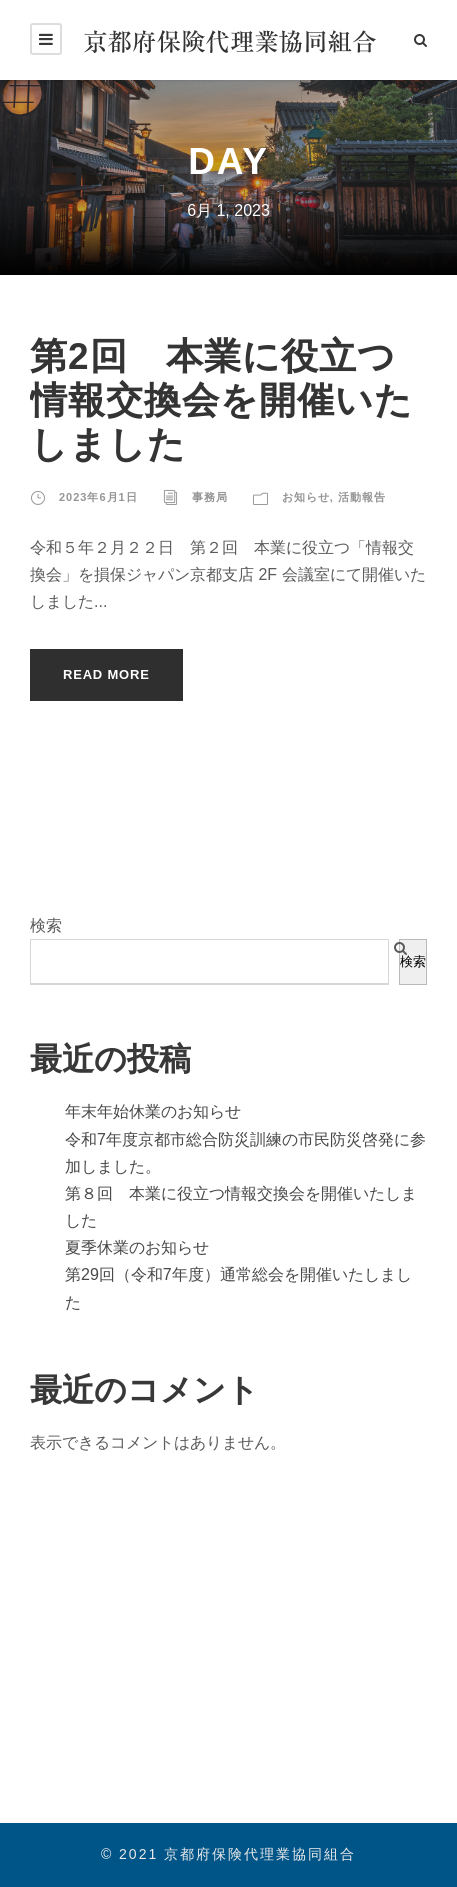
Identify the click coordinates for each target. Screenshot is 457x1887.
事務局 (210, 497)
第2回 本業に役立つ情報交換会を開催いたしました (221, 401)
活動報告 (362, 497)
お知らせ (306, 497)
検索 (46, 925)
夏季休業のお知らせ (137, 1247)
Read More (106, 674)
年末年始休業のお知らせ (153, 1111)
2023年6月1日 (98, 497)
